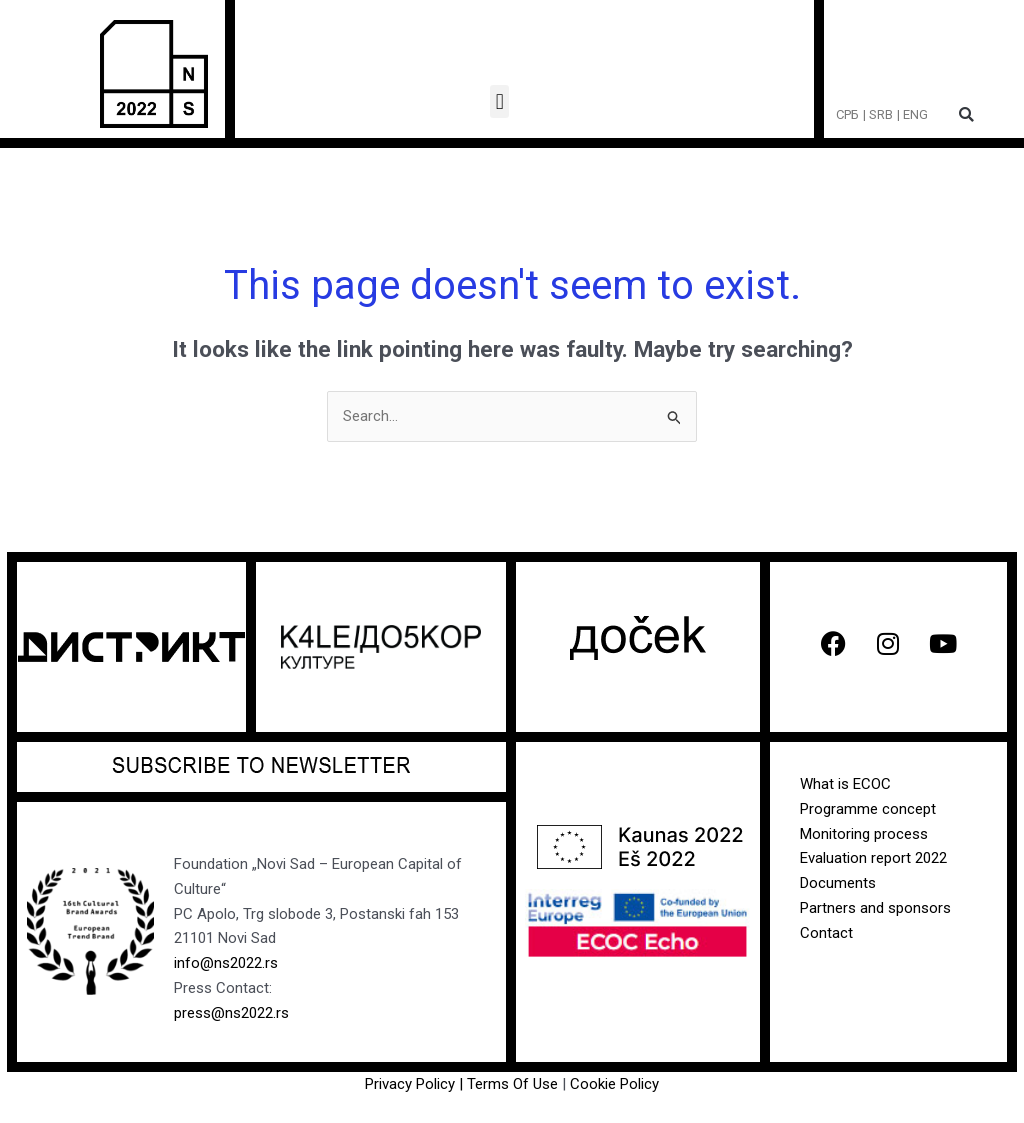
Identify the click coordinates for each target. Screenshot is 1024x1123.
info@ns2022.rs (226, 963)
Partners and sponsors (875, 908)
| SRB (878, 114)
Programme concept (868, 809)
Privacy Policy (410, 1084)
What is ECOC (845, 784)
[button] (499, 101)
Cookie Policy (614, 1084)
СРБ (847, 114)
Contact (826, 933)
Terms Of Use (514, 1084)
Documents (838, 883)
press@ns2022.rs (231, 1013)
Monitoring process (864, 834)
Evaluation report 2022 (873, 858)
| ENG (912, 114)
